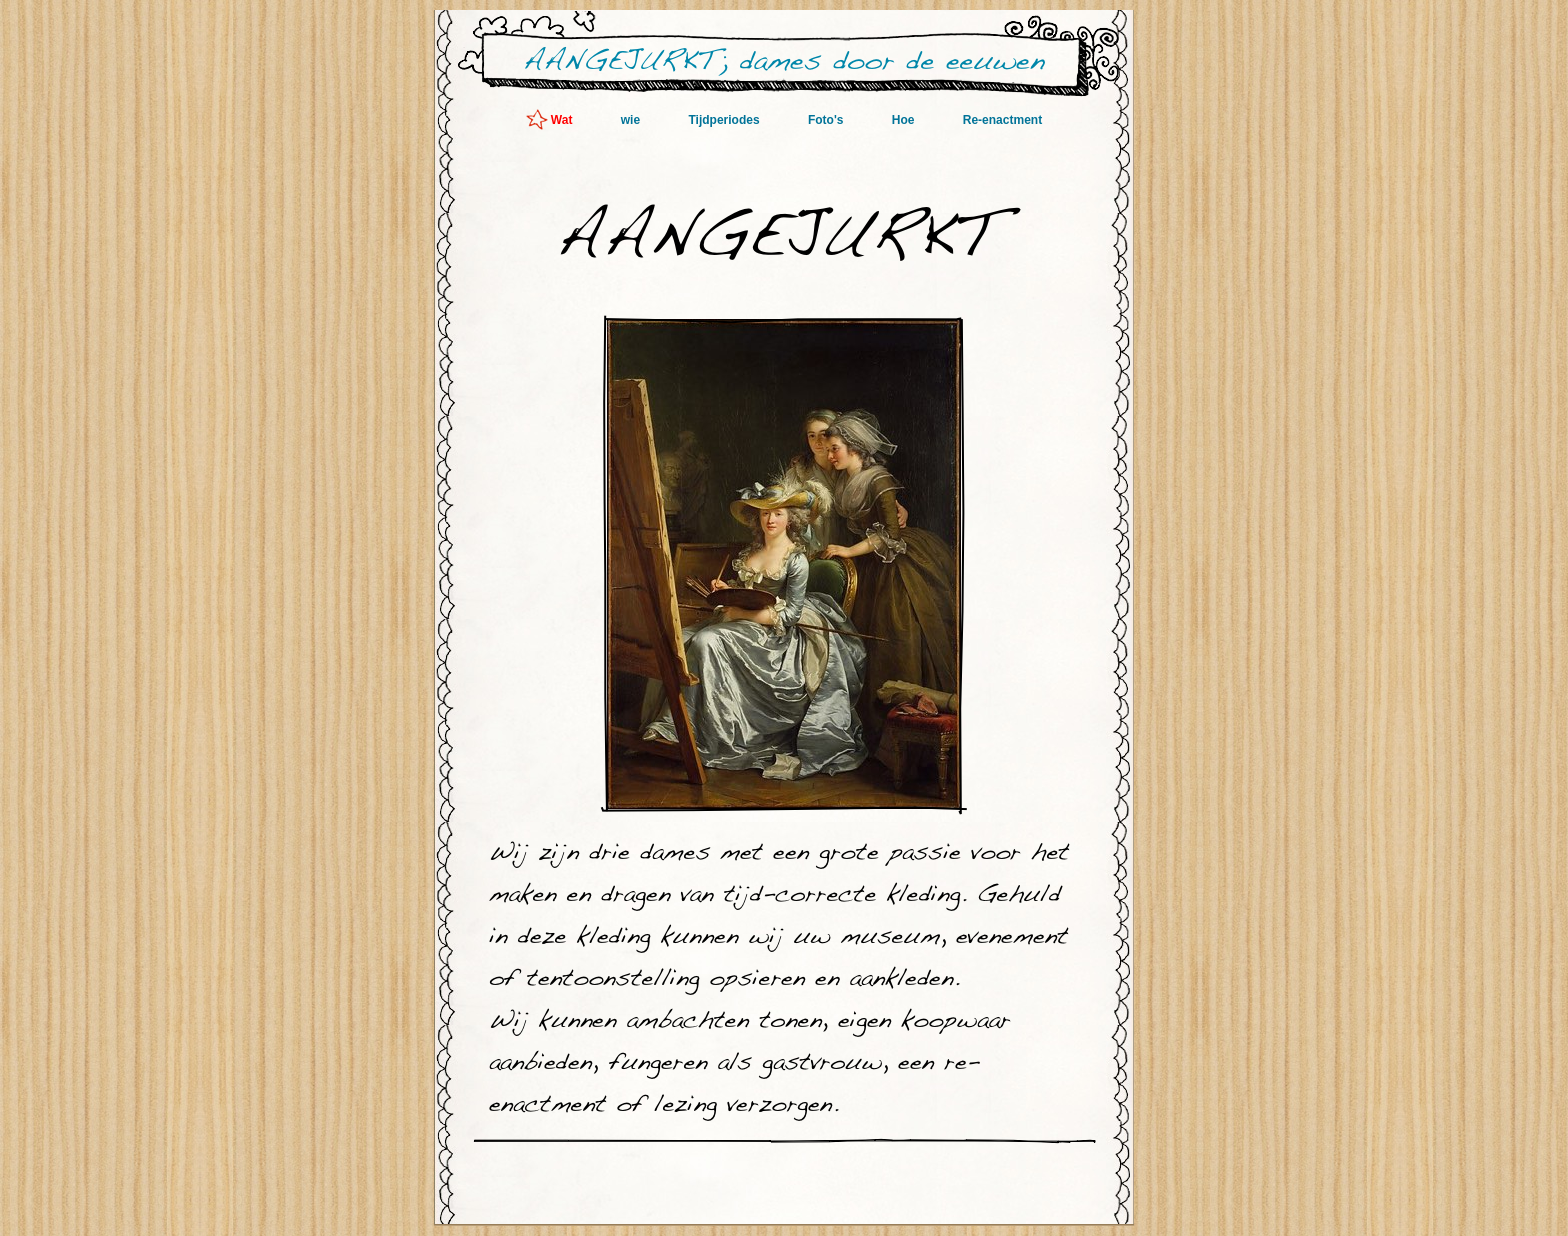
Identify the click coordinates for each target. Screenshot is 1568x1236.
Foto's (827, 120)
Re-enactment (1002, 120)
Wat (563, 120)
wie (632, 120)
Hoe (905, 120)
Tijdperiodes (725, 120)
